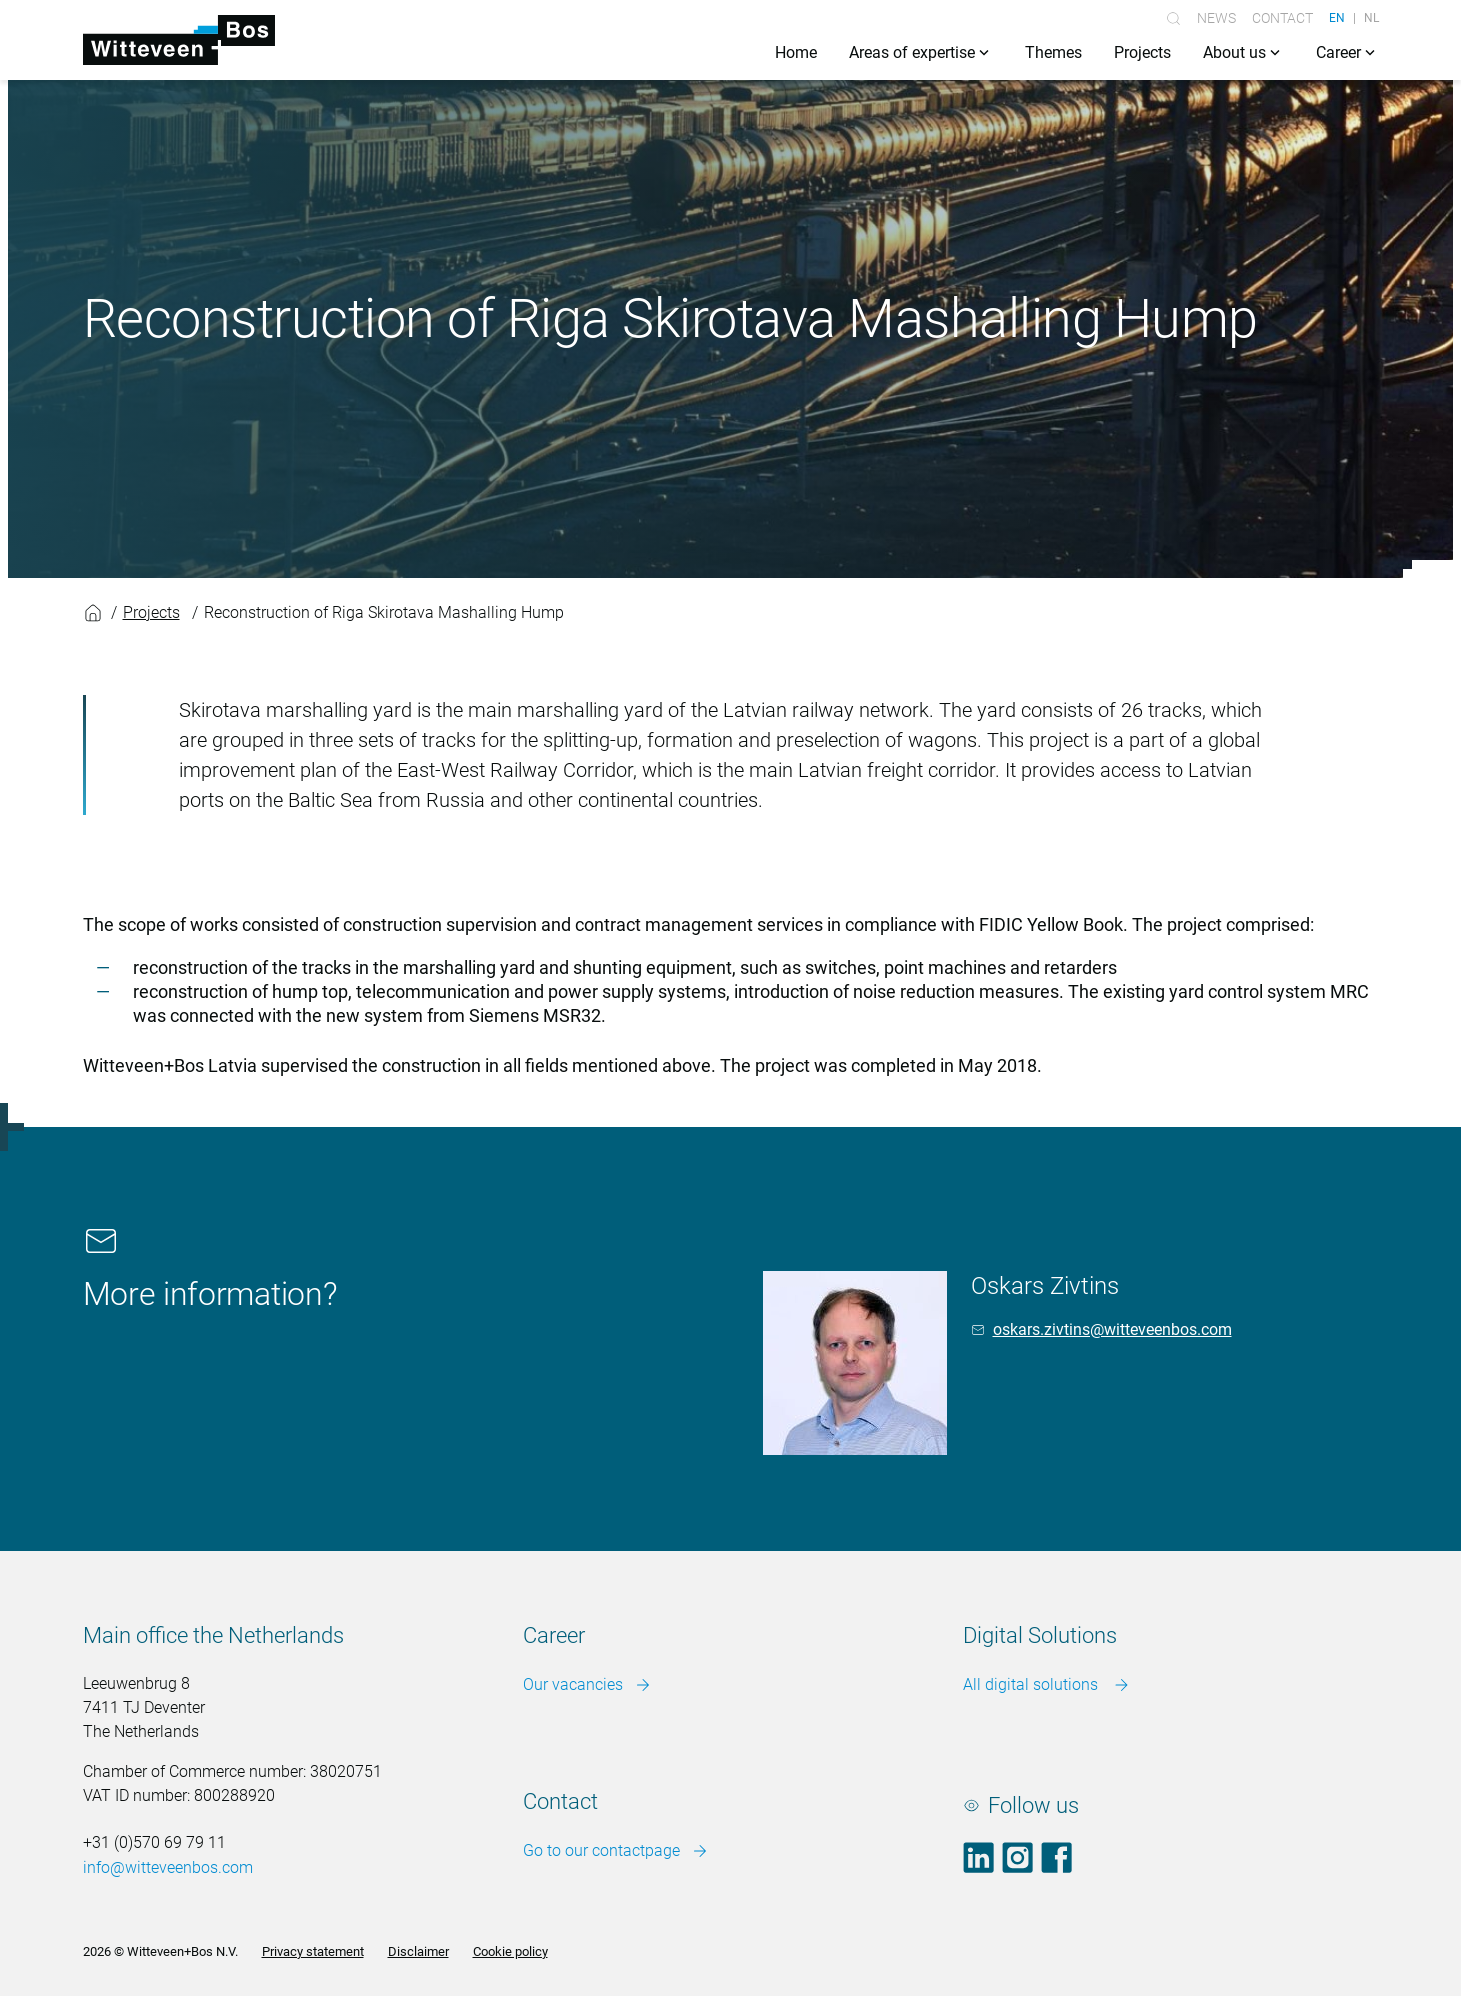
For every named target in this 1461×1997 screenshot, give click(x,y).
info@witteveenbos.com (168, 1867)
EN (1337, 18)
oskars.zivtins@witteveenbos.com (1112, 1329)
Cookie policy (510, 1951)
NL (1371, 18)
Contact (1282, 18)
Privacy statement (313, 1951)
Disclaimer (418, 1951)
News (1216, 18)
